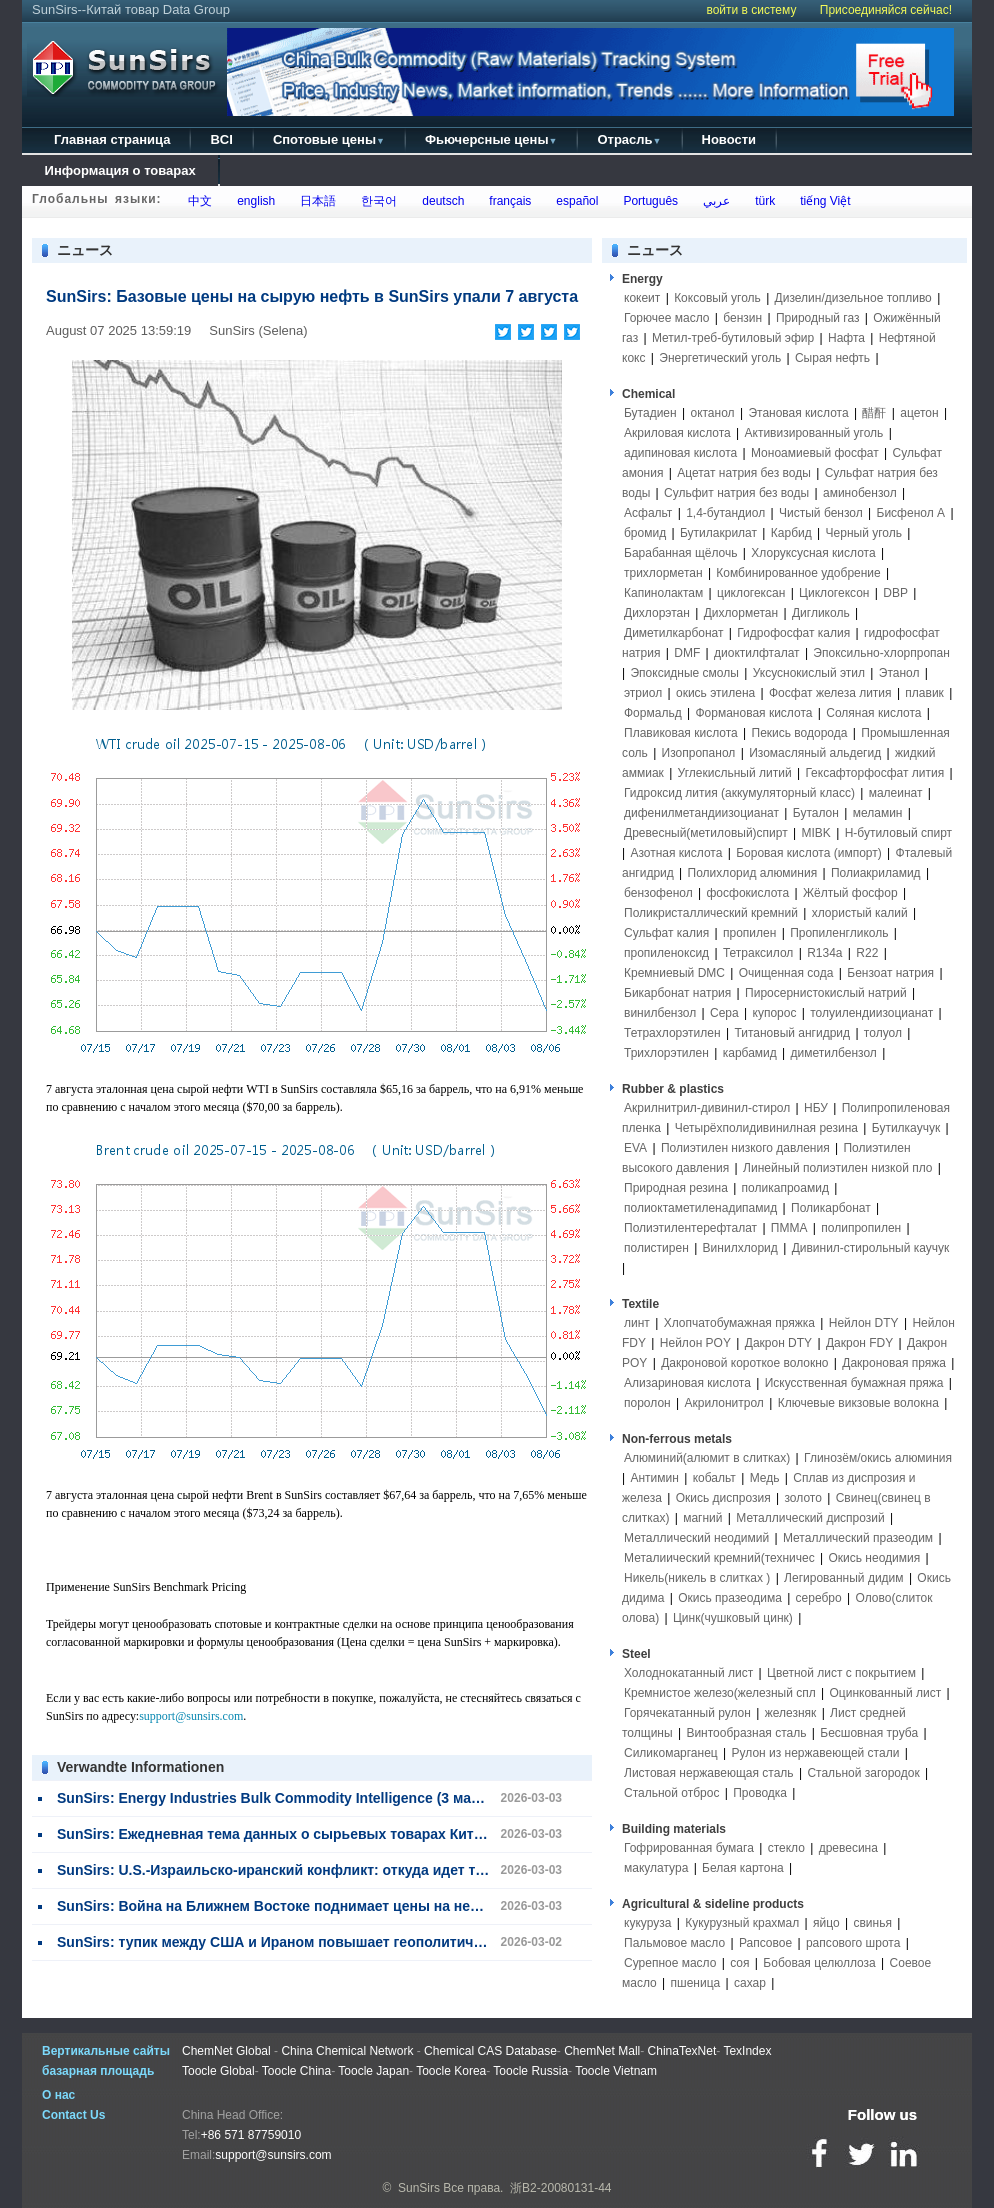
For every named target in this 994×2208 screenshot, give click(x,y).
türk (761, 201)
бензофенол (658, 893)
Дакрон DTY (778, 1343)
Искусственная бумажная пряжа (854, 1383)
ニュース (655, 250)
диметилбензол (834, 1053)
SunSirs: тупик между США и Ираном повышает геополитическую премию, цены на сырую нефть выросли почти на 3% (475, 1942)
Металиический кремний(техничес (719, 1558)
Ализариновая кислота (687, 1383)
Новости (729, 139)
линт (637, 1323)
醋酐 (874, 413)
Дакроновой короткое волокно (744, 1363)
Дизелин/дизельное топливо (853, 298)
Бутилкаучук (906, 1128)
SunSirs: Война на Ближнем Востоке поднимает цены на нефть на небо (306, 1906)
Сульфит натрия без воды (736, 493)
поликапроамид (785, 1188)
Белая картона (743, 1868)
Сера (726, 1013)
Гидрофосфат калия (793, 633)
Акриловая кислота (677, 433)
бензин (742, 318)
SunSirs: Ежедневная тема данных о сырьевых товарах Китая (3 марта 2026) (324, 1834)
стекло (786, 1848)
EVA (635, 1148)
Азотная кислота (676, 853)
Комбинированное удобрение (798, 573)
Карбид (791, 533)
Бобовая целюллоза (819, 1963)
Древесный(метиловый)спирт (706, 833)
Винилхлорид (740, 1248)
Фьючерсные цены (491, 139)
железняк (791, 1713)
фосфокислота (747, 893)
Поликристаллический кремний (711, 913)
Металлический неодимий (696, 1538)
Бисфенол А (911, 513)
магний (702, 1518)
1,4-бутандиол (725, 513)
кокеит (642, 298)
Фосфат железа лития (830, 693)
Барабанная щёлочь (681, 553)
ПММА (789, 1228)
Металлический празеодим (858, 1538)
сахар (750, 1983)
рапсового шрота (853, 1943)
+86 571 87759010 (251, 2135)
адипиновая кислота (680, 453)
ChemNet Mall (602, 2051)
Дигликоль (821, 613)
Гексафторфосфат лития (874, 773)
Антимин (654, 1478)
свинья (872, 1923)
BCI (221, 139)
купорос (775, 1013)
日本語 (315, 201)
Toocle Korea (451, 2071)
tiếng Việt (821, 201)
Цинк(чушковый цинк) (733, 1618)
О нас (58, 2095)
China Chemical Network (347, 2051)
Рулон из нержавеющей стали (816, 1753)
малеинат (896, 793)
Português (647, 201)
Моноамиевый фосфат (815, 453)
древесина (848, 1848)
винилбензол (660, 1013)
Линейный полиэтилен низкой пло (837, 1168)
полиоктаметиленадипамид (700, 1208)
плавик (924, 693)
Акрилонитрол (724, 1403)
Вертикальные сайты (106, 2051)
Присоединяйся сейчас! (886, 10)
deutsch (440, 201)
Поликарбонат (831, 1208)
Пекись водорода (800, 733)
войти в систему (751, 10)
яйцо (826, 1923)
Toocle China (296, 2071)
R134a (824, 953)
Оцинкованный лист (886, 1693)
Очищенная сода (786, 973)
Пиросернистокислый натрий (826, 993)
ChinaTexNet (682, 2051)
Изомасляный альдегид (815, 753)
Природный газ (818, 318)
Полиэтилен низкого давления (745, 1148)
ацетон (919, 413)
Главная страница (112, 139)
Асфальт (648, 513)
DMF (687, 653)
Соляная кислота (873, 713)
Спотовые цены (329, 139)
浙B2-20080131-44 (560, 2188)
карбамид (750, 1053)
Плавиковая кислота (681, 733)
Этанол (899, 673)
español (574, 201)
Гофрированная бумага (689, 1848)
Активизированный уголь (814, 433)
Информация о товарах (120, 170)
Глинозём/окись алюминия (878, 1458)
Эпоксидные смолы (684, 673)
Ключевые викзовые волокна (858, 1403)
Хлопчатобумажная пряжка (739, 1323)
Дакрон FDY (859, 1343)
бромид (645, 533)
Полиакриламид (876, 873)
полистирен (656, 1248)
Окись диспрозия (723, 1498)
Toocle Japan (373, 2071)
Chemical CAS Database (490, 2051)
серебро (819, 1598)
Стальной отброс (671, 1793)
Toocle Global (218, 2071)
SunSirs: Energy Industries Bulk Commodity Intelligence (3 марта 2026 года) (312, 1798)
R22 (867, 953)
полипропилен (861, 1228)
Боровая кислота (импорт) (809, 853)
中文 (197, 201)
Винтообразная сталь (746, 1733)
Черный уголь (864, 533)
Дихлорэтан (657, 613)
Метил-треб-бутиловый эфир (733, 338)
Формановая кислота (753, 713)
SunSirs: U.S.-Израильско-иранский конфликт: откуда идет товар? (287, 1870)
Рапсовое (765, 1943)
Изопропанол (699, 753)
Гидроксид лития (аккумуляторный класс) (739, 793)
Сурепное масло (670, 1963)
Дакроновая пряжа (894, 1363)
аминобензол (860, 493)
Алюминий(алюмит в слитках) (707, 1458)
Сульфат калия (666, 933)
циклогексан (751, 593)
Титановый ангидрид (792, 1033)
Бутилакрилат (718, 533)
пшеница (696, 1983)
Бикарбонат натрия (677, 993)
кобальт (714, 1478)
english (253, 201)
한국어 (376, 201)
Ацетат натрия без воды (744, 473)
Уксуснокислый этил (809, 673)
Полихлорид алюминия (753, 873)
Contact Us (73, 2115)
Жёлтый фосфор (850, 893)
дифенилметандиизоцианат (701, 813)
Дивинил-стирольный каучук (871, 1248)
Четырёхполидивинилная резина (766, 1128)
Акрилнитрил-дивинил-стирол (707, 1108)
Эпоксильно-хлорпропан (881, 653)
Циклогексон (834, 593)
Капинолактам (663, 593)
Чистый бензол (821, 513)
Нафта (846, 338)
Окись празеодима (730, 1598)
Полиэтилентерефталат (690, 1228)
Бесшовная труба (869, 1733)
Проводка (760, 1793)
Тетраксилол (758, 953)
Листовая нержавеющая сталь (709, 1773)
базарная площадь (98, 2071)
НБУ (816, 1108)
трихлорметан (663, 573)
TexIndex (747, 2051)
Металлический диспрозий (810, 1518)
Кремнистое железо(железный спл (720, 1693)
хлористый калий (860, 913)
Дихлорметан (741, 613)
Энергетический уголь (720, 358)
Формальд (653, 713)
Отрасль (629, 139)
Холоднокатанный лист (688, 1673)
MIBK (815, 833)
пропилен (749, 933)
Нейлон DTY (864, 1323)
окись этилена (715, 693)
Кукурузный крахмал (742, 1923)
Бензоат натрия (890, 973)
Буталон (816, 813)
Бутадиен (650, 413)
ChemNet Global (226, 2051)
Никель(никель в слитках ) (697, 1578)
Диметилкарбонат (674, 633)
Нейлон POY (695, 1343)
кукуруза (647, 1923)
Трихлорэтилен (666, 1053)
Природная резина (676, 1188)
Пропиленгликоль (839, 933)
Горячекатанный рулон (687, 1713)
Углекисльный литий (735, 773)
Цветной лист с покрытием (841, 1673)
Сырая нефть (832, 358)
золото (802, 1498)
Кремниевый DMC (674, 973)
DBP (895, 593)
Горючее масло (666, 318)
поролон (647, 1403)
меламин (878, 813)
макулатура (656, 1868)
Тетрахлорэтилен (672, 1033)
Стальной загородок (863, 1773)
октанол (712, 413)
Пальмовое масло (674, 1943)
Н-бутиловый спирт (898, 833)
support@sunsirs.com (191, 1716)
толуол (883, 1033)
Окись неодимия (874, 1558)
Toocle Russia (530, 2071)
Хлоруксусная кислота (813, 553)
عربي (713, 201)
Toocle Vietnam (616, 2071)
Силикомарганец (671, 1753)
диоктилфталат (757, 653)
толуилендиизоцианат (871, 1013)
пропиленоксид (666, 953)
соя (739, 1963)
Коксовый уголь (717, 298)
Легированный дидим (843, 1578)
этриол (643, 693)
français (507, 201)
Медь (765, 1478)
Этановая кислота (798, 413)
